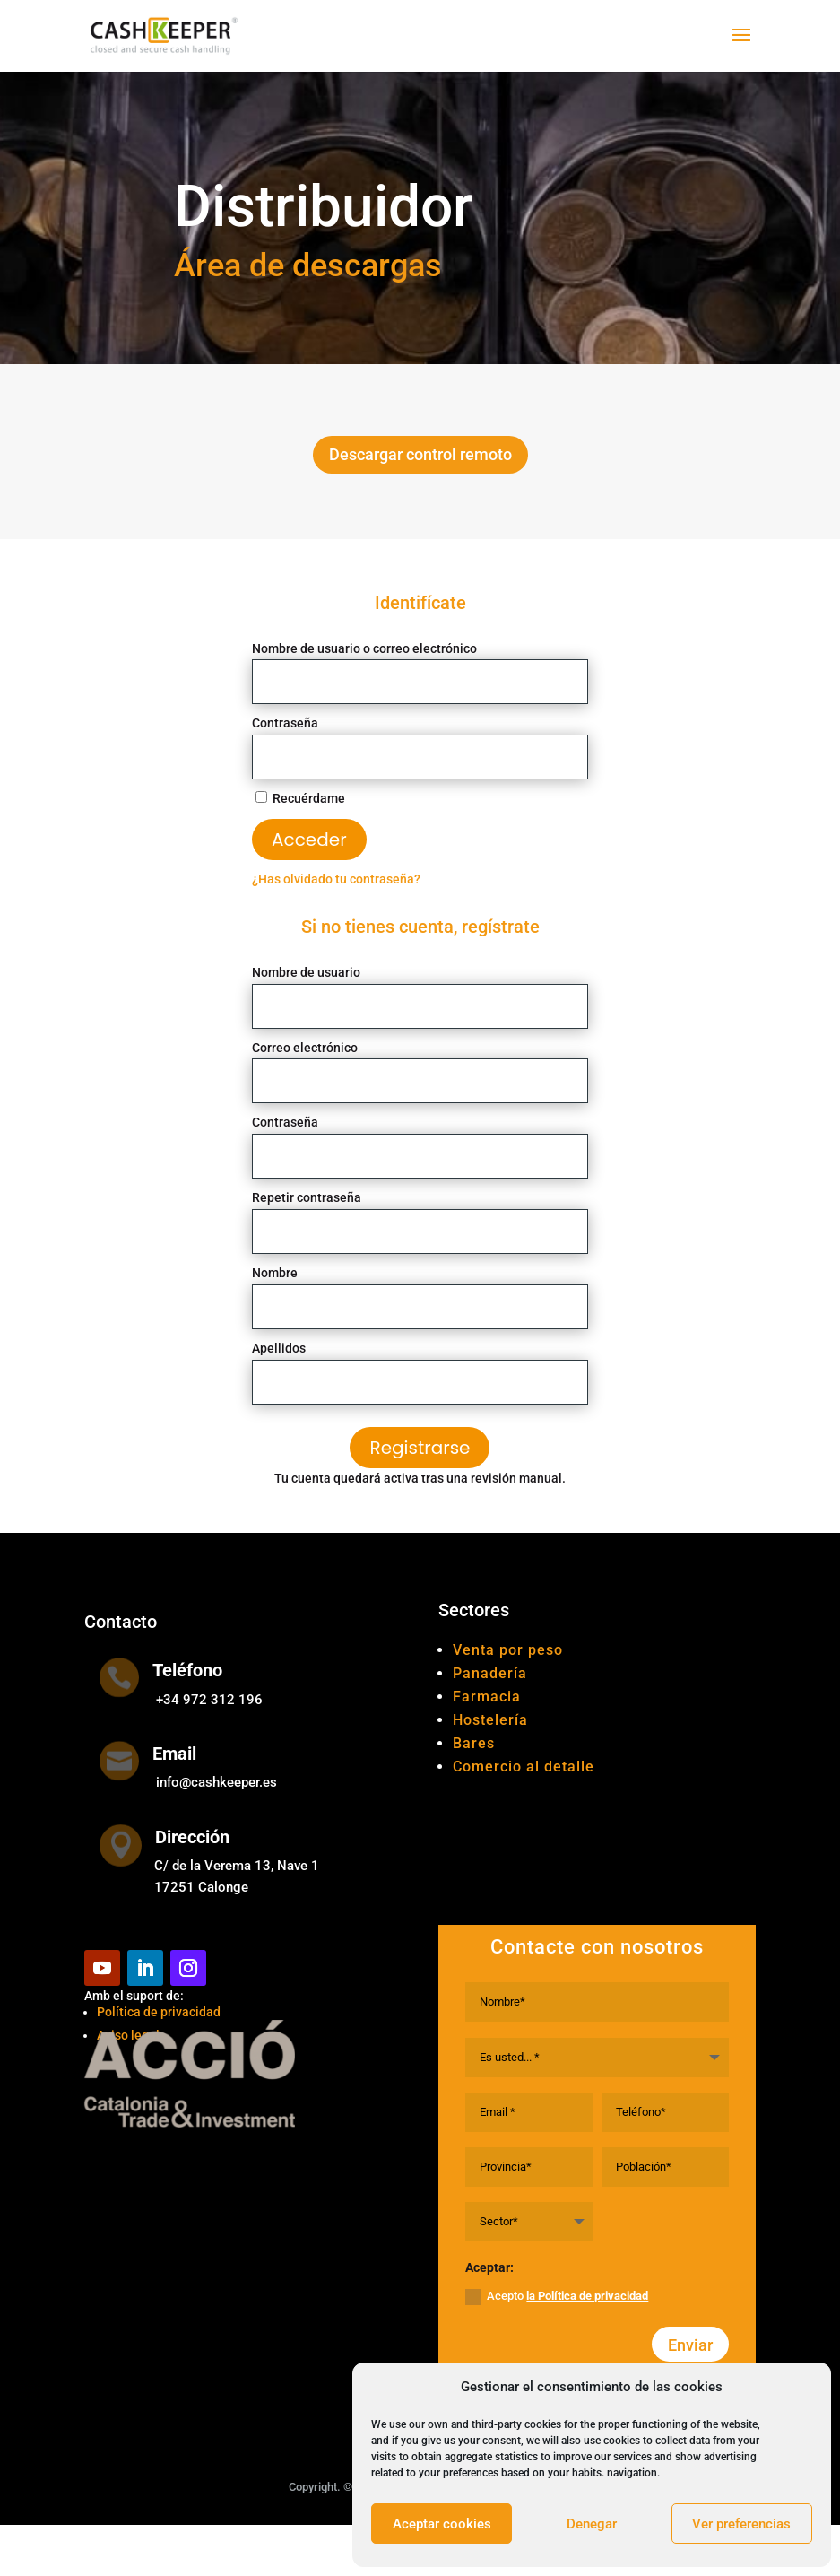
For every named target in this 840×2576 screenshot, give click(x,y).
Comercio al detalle (523, 1766)
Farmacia (487, 1696)
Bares (474, 1743)
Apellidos (279, 1348)
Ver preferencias (741, 2524)
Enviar (690, 2345)
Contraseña (285, 723)
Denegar (592, 2524)
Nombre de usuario (306, 972)
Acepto (556, 2297)
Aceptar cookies (442, 2524)
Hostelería (490, 1719)
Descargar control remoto (420, 454)
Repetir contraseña (306, 1197)
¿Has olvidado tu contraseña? (336, 879)
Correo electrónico (305, 1047)
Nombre (275, 1273)
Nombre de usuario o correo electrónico (364, 648)
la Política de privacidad (587, 2295)
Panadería (490, 1673)
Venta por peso (508, 1649)
